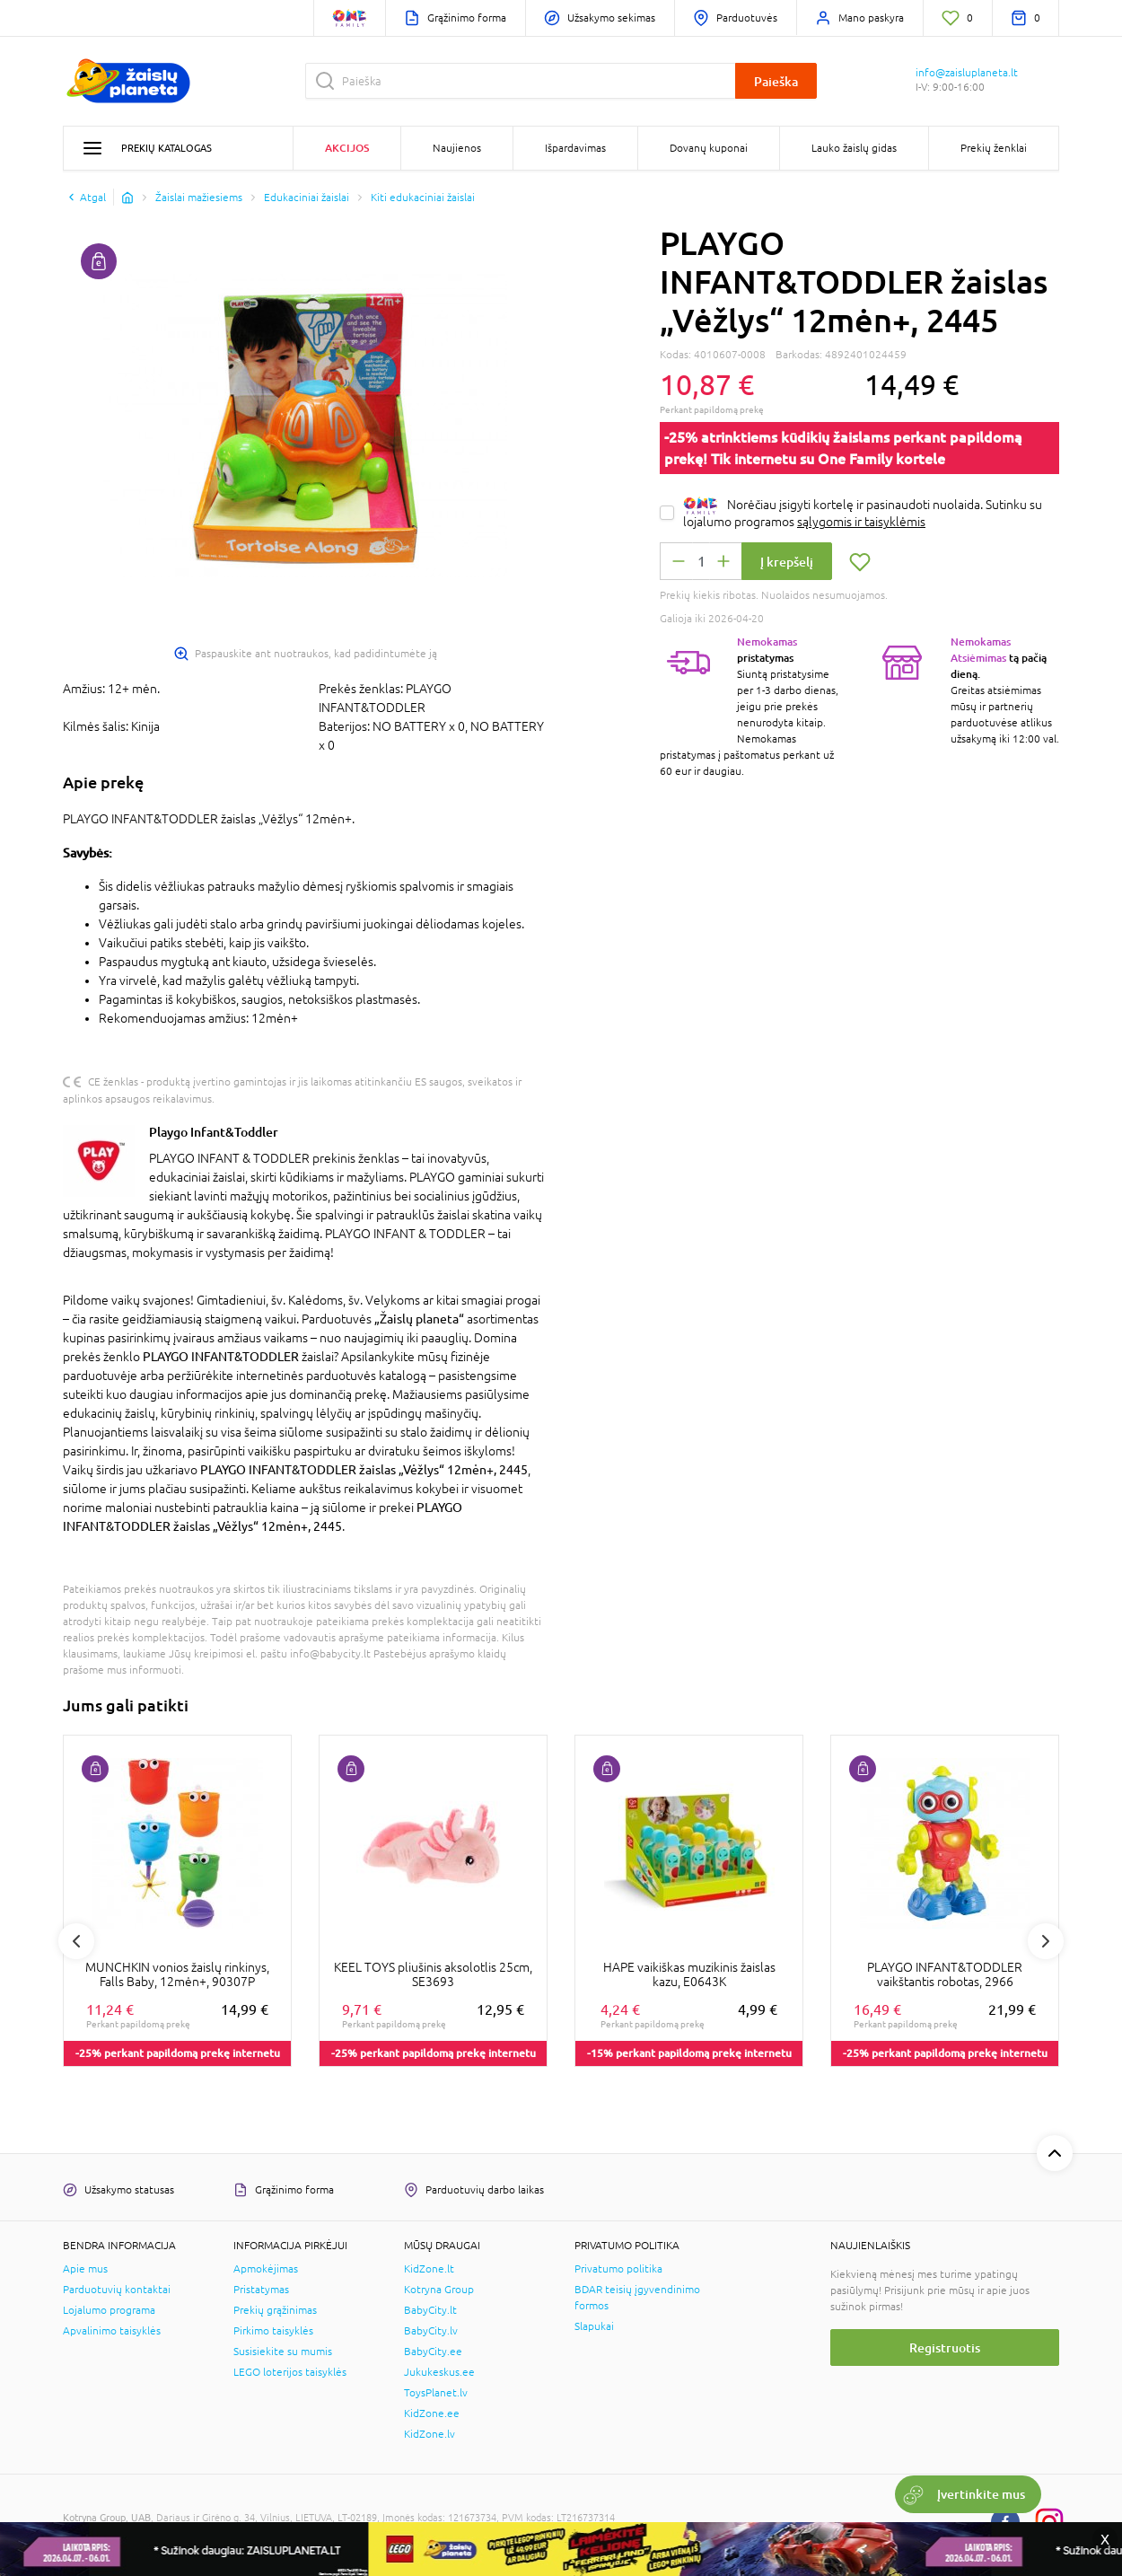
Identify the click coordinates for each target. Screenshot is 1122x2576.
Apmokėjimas (265, 2269)
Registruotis (944, 2347)
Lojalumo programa (109, 2310)
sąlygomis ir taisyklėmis (861, 521)
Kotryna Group (439, 2289)
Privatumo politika (618, 2269)
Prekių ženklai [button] (993, 148)
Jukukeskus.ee (439, 2372)
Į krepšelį (786, 561)
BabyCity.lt (430, 2310)
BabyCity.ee (433, 2351)
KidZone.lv (429, 2434)
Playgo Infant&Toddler (213, 1131)
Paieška (776, 81)
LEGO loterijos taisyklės (289, 2372)
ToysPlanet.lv (436, 2393)
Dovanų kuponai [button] (709, 148)
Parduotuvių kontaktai (117, 2289)
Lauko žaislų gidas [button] (854, 148)
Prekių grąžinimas (275, 2310)
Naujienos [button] (457, 148)
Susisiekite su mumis (282, 2351)
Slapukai (594, 2326)
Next (1046, 1941)
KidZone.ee (432, 2413)
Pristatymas (261, 2289)
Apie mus (85, 2269)
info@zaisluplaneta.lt (967, 72)
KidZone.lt (429, 2269)
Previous (76, 1941)
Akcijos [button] (347, 147)
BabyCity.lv (431, 2331)
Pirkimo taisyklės (273, 2331)
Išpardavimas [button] (575, 148)
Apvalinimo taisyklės (112, 2331)
